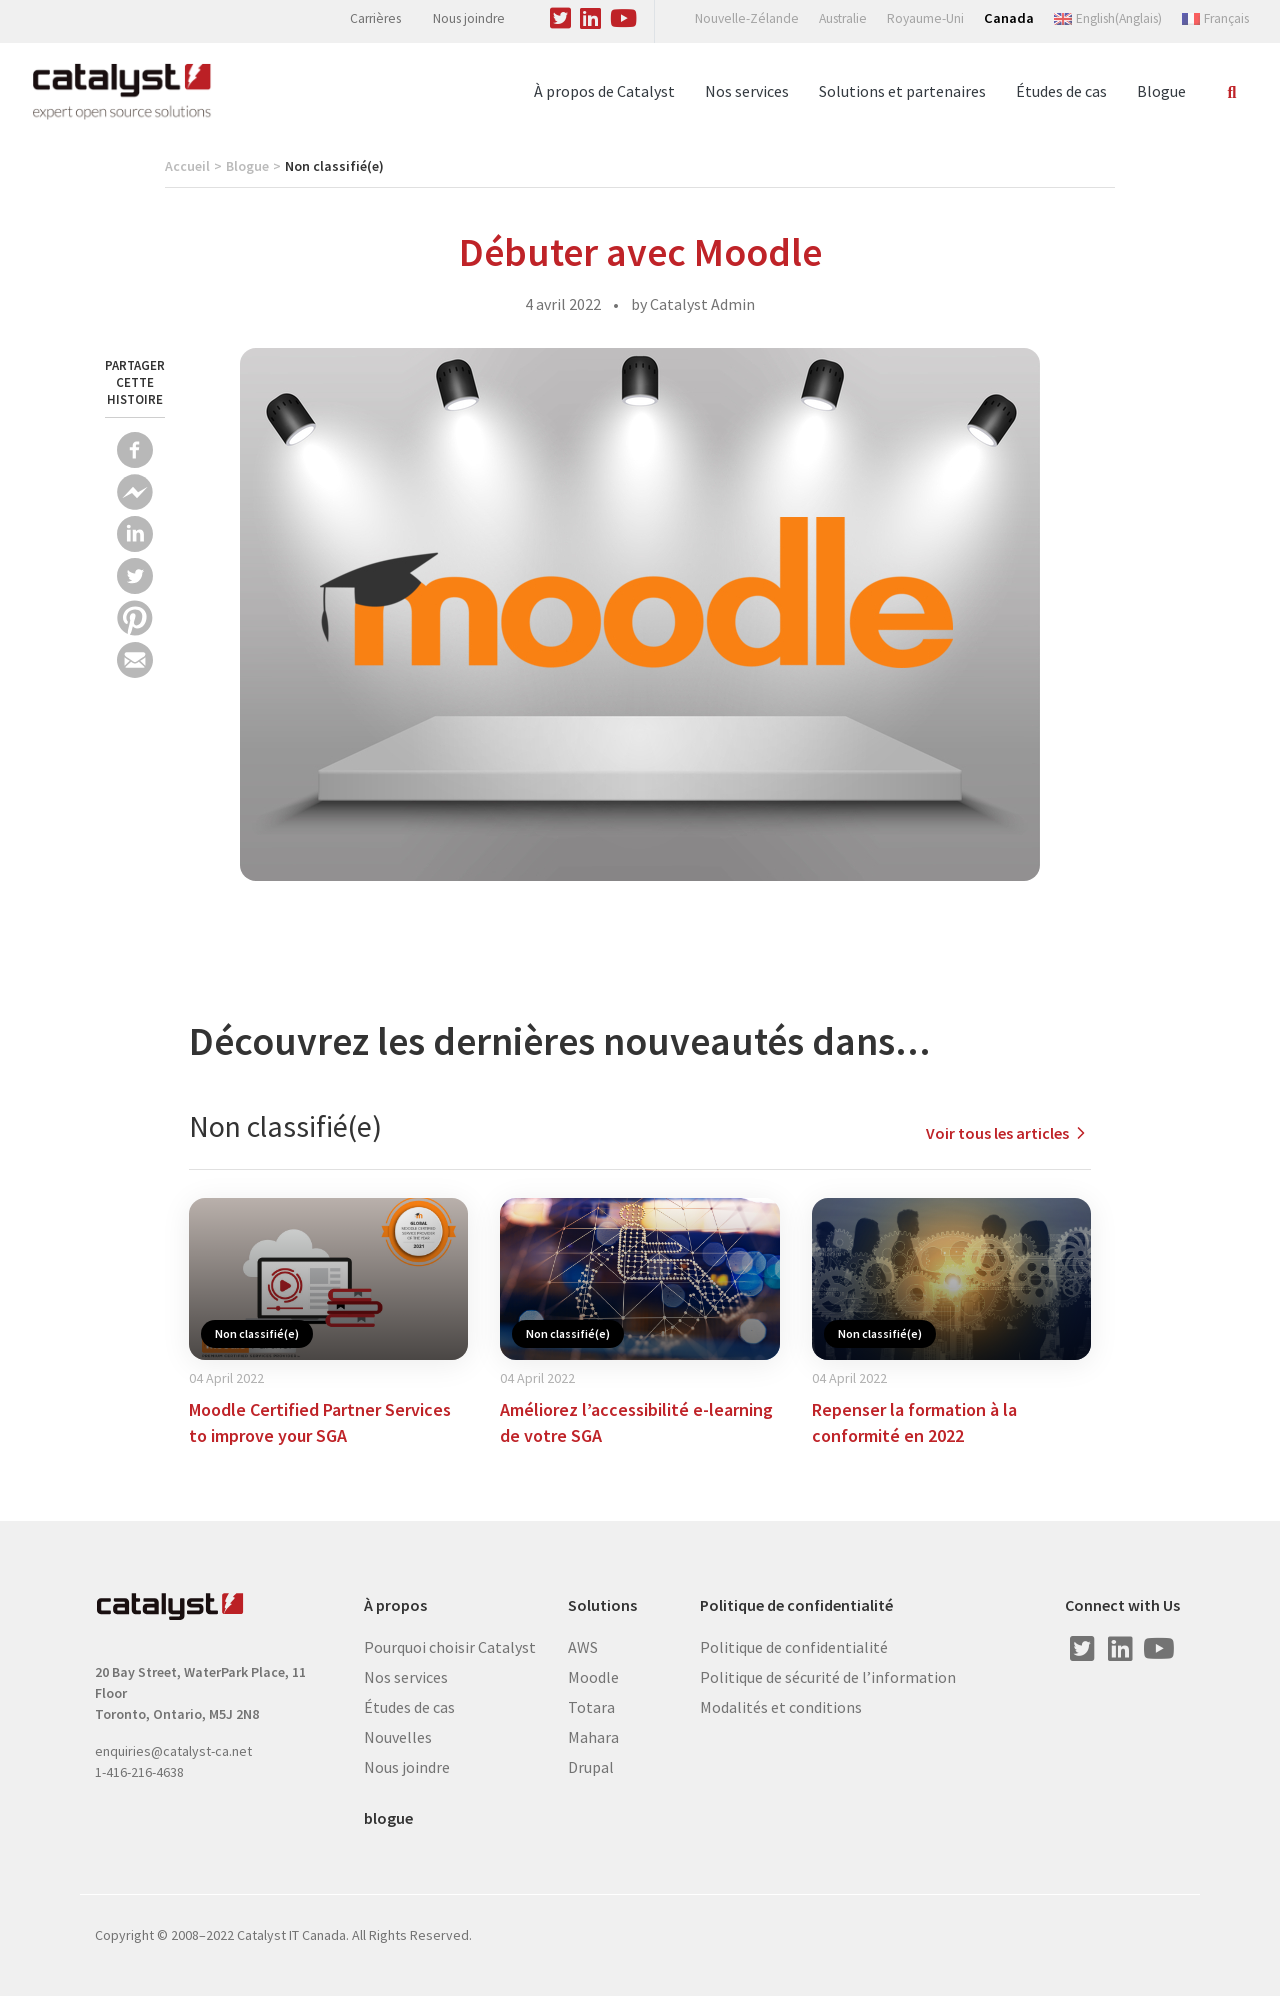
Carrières (375, 18)
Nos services (747, 91)
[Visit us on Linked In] (591, 15)
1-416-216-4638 (139, 1772)
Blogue (1161, 91)
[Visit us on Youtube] (624, 15)
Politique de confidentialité (796, 1605)
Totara (591, 1707)
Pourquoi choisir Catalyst (450, 1647)
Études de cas (1061, 91)
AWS (583, 1647)
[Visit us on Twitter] (561, 15)
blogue (388, 1818)
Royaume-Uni (925, 18)
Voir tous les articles (1008, 1133)
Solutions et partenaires (902, 91)
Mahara (593, 1737)
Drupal (591, 1767)
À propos (395, 1605)
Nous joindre (469, 18)
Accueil (187, 166)
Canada (1009, 18)
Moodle (593, 1677)
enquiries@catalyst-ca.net (173, 1751)
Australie (843, 18)
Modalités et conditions (781, 1707)
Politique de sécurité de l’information (828, 1677)
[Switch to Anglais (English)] (1108, 18)
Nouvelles (398, 1737)
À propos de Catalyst (604, 91)
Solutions (602, 1605)
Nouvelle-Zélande (747, 18)
